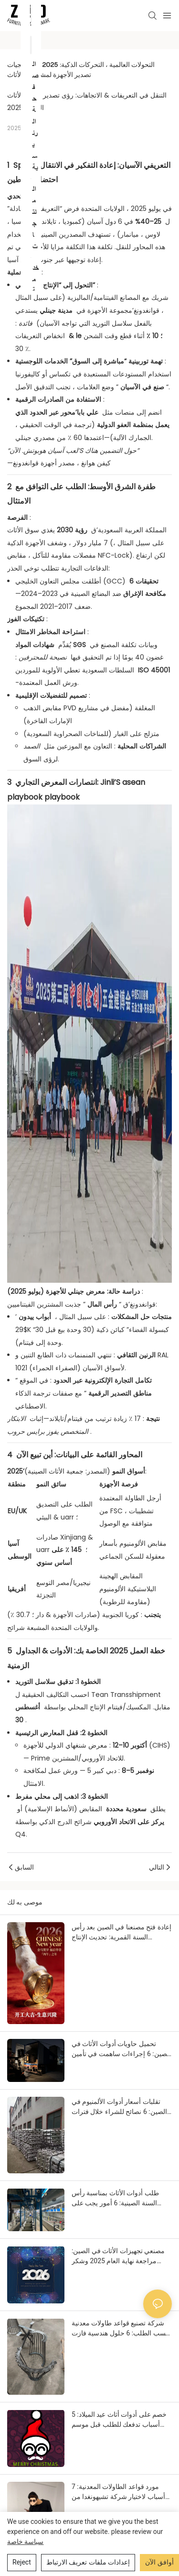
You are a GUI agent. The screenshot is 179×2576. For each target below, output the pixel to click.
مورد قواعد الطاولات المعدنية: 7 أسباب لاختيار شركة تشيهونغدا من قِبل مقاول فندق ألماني (118, 2492)
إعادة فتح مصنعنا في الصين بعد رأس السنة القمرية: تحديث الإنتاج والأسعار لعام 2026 (121, 1932)
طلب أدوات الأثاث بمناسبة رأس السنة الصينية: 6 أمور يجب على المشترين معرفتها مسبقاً (115, 2198)
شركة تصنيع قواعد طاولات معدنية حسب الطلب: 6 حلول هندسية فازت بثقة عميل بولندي (121, 2328)
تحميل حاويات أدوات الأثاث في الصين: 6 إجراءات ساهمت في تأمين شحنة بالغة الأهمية (121, 2049)
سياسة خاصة (25, 2541)
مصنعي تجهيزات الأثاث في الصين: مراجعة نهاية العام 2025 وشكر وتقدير (118, 2256)
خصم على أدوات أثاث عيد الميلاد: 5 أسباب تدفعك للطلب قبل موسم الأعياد (119, 2420)
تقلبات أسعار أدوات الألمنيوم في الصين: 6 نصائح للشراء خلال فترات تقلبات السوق (119, 2107)
